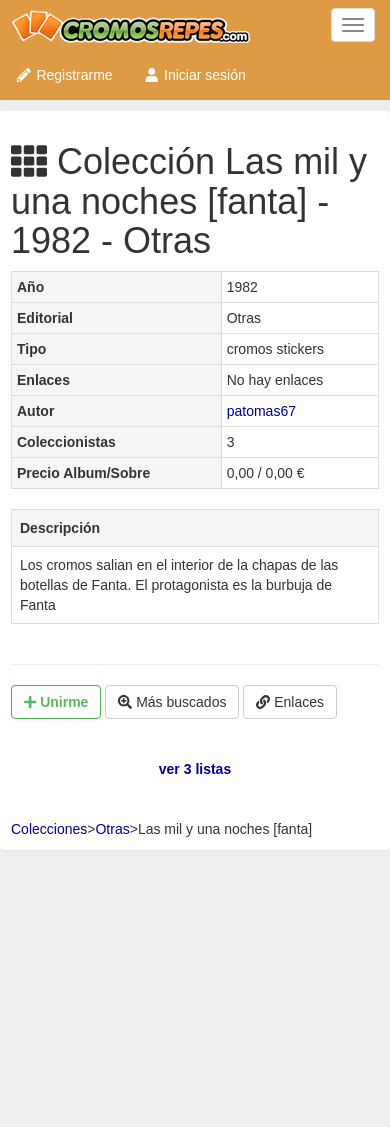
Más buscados (172, 702)
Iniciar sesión (194, 75)
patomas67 (261, 411)
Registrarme (64, 75)
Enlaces (290, 702)
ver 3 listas (195, 769)
